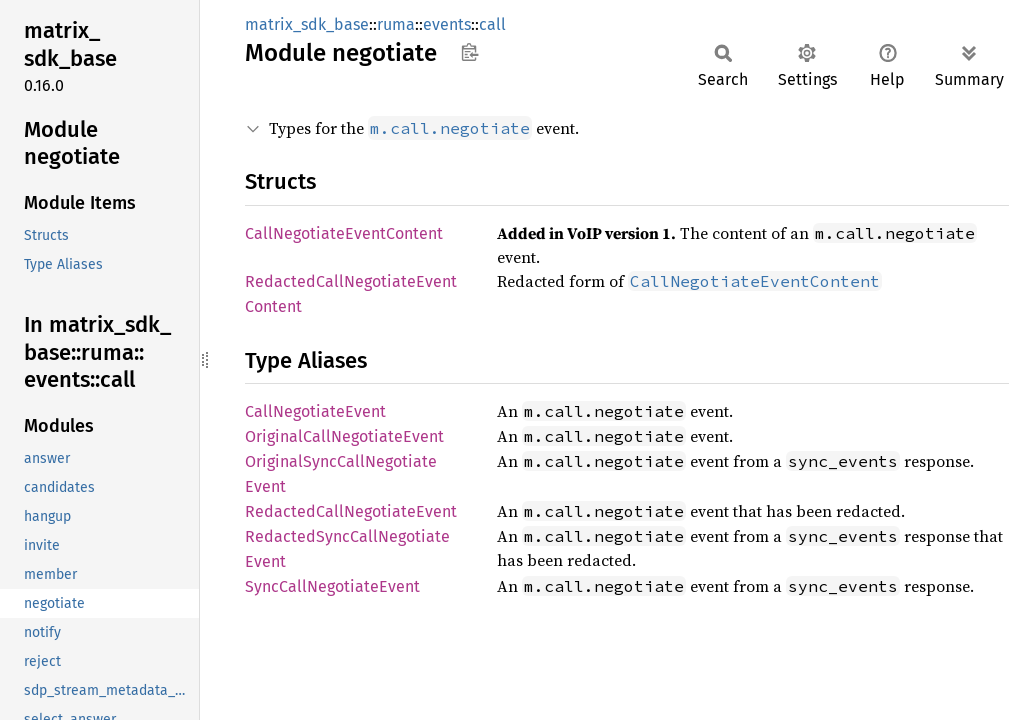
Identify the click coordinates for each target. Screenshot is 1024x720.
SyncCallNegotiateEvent (332, 586)
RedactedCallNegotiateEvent (351, 511)
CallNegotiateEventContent (344, 233)
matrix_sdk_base (307, 24)
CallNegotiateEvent (315, 411)
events (447, 24)
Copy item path (469, 52)
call (492, 24)
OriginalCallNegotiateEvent (344, 436)
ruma (396, 24)
